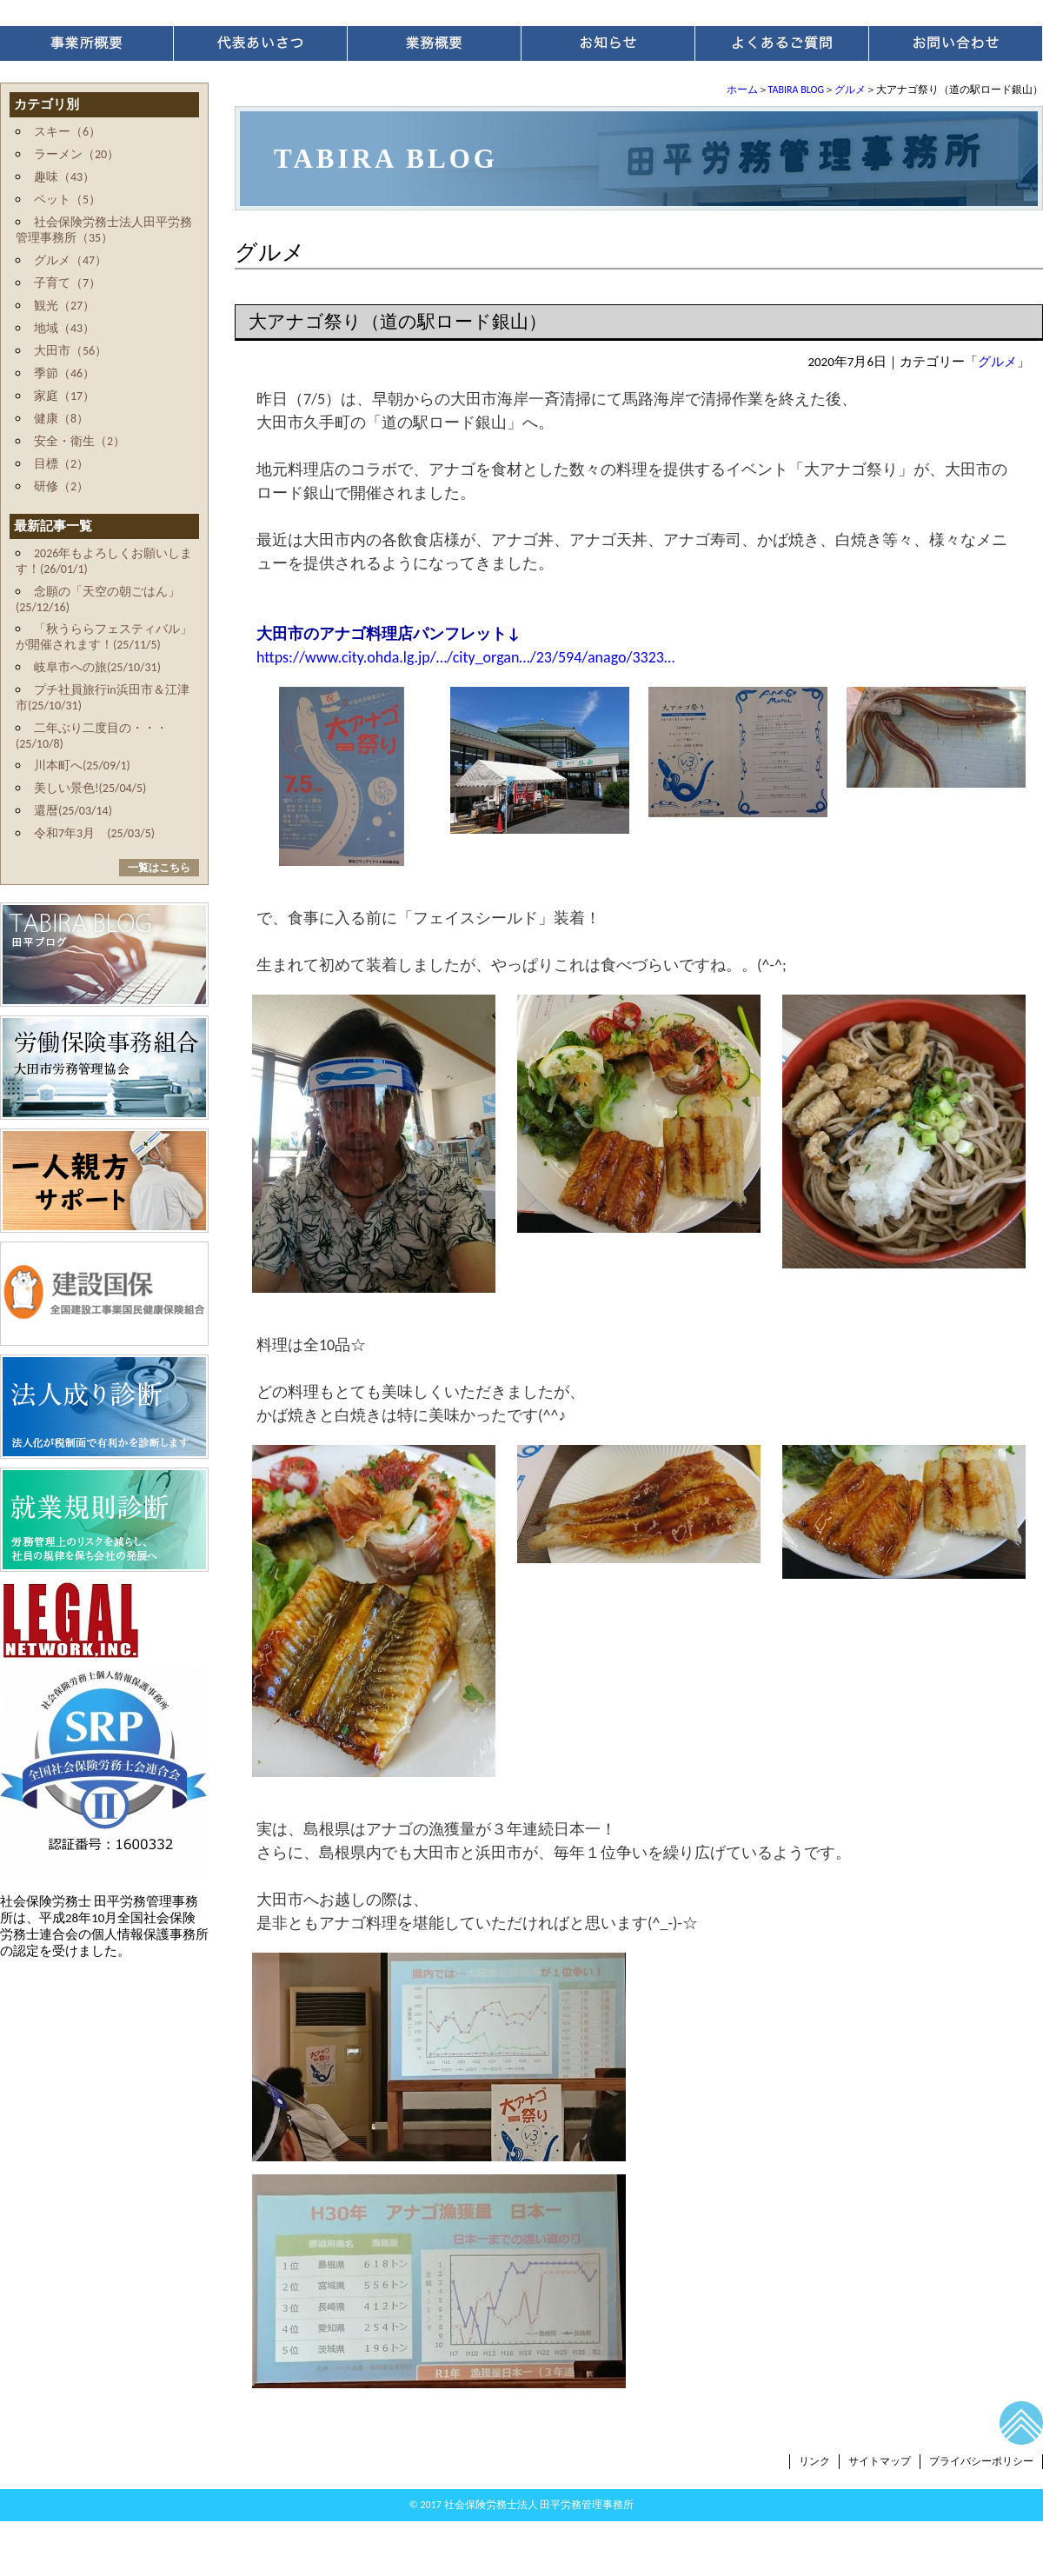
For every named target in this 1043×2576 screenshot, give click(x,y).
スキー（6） (67, 131)
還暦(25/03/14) (73, 810)
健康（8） (61, 418)
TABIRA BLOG (796, 89)
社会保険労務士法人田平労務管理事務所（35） (104, 230)
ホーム (742, 89)
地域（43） (64, 328)
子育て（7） (67, 283)
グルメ (850, 89)
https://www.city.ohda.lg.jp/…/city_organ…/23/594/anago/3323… (465, 657)
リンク (814, 2461)
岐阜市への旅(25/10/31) (97, 667)
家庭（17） (64, 396)
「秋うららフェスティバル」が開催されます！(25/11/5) (104, 637)
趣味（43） (64, 177)
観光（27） (64, 305)
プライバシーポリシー (981, 2461)
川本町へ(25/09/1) (82, 765)
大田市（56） (70, 350)
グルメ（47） (70, 260)
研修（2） (61, 486)
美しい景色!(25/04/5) (90, 788)
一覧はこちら (159, 868)
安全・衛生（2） (79, 441)
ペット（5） (67, 199)
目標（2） (61, 463)
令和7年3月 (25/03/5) (94, 833)
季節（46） (64, 373)
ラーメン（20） (76, 154)
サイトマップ (879, 2461)
